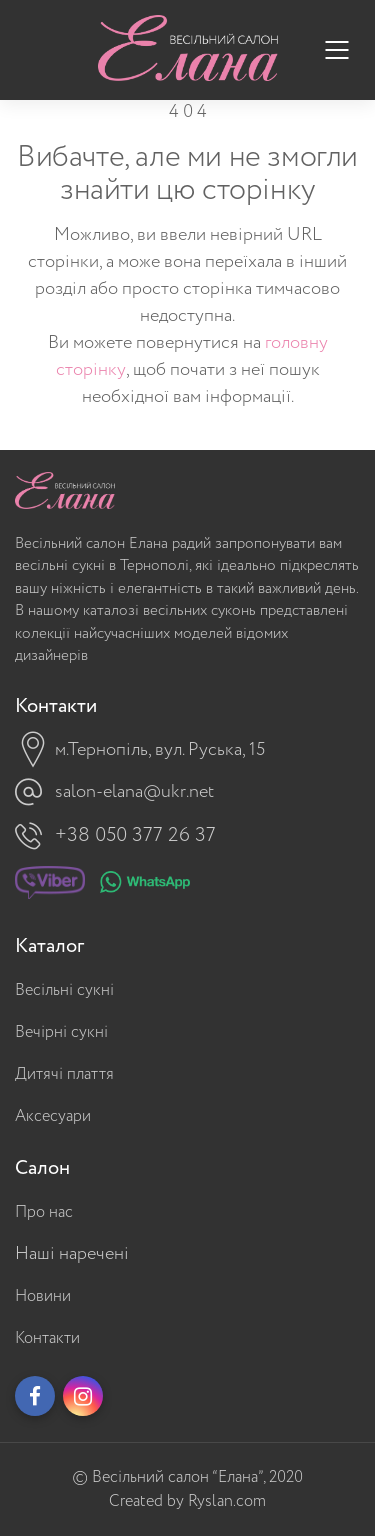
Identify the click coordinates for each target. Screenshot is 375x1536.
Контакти (47, 1338)
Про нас (44, 1212)
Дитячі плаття (64, 1074)
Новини (43, 1296)
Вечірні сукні (61, 1032)
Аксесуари (53, 1116)
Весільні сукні (64, 990)
